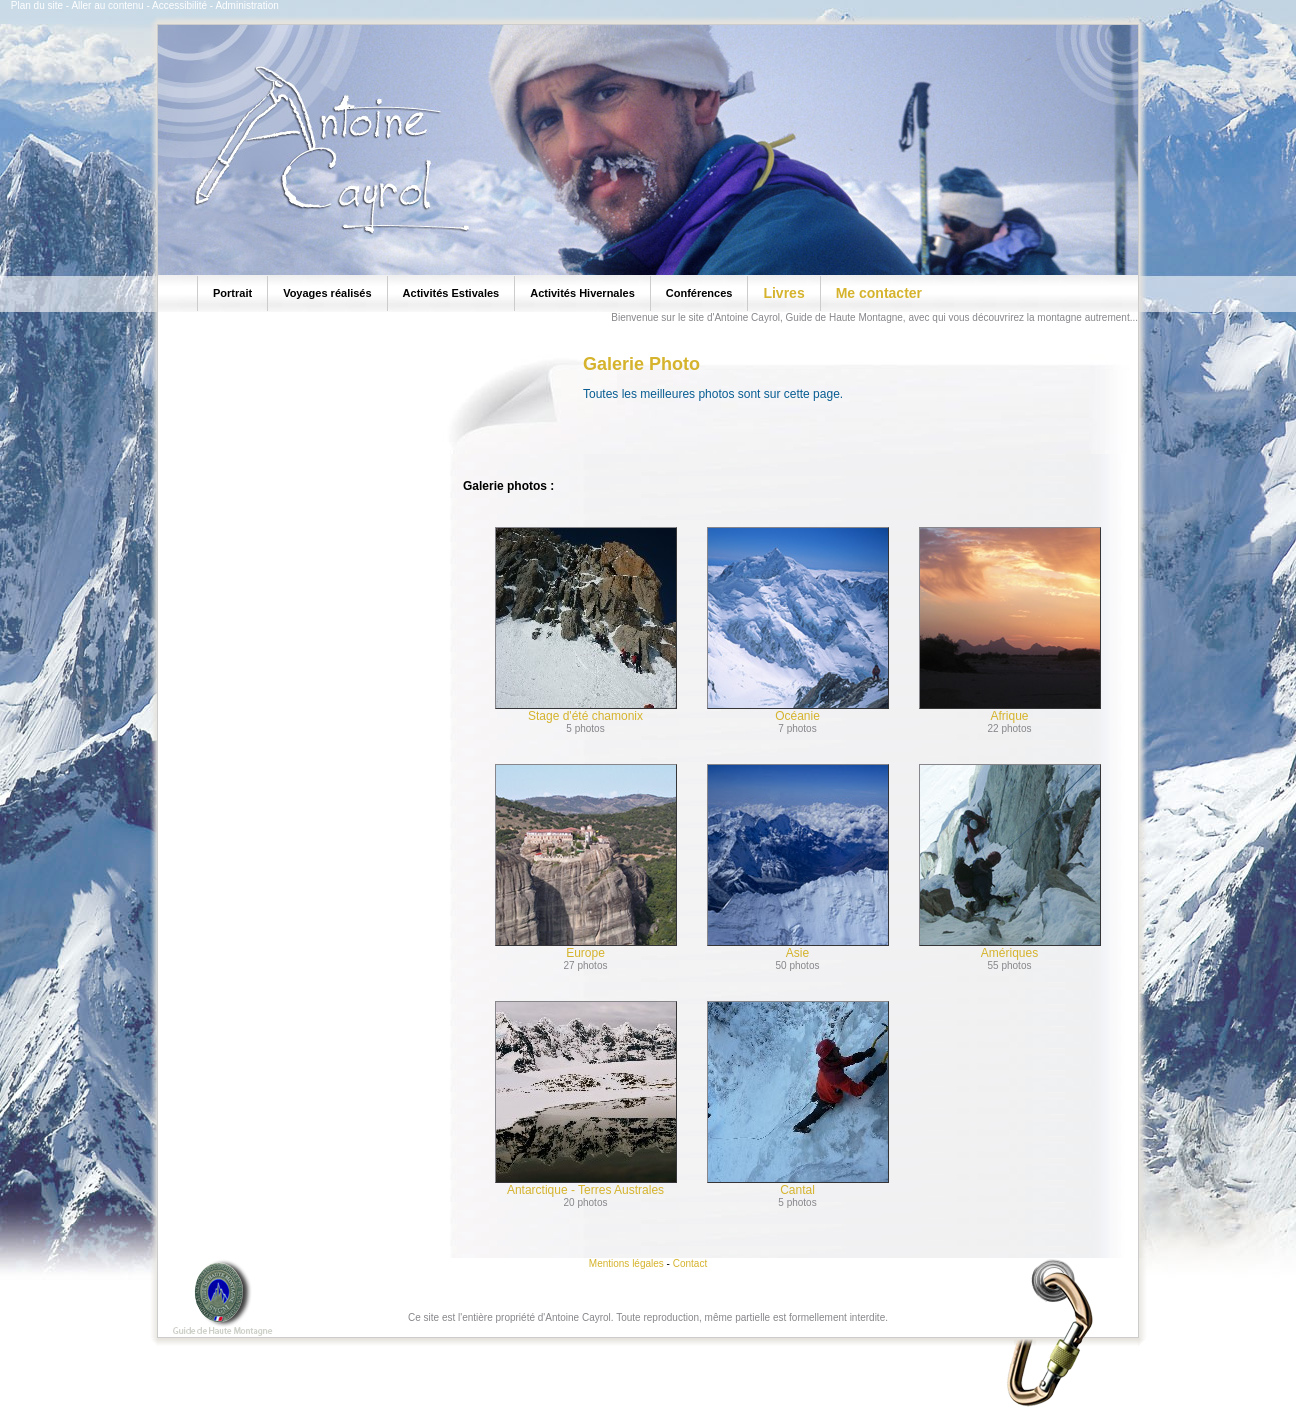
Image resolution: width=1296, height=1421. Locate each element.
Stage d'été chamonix (586, 625)
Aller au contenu (107, 5)
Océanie (798, 625)
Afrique (1010, 625)
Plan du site (37, 5)
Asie (798, 862)
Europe (586, 862)
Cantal (798, 1099)
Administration (246, 5)
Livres (783, 293)
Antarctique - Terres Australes (586, 1099)
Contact (690, 1263)
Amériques (1010, 862)
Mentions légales (626, 1263)
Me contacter (879, 293)
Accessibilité (179, 5)
